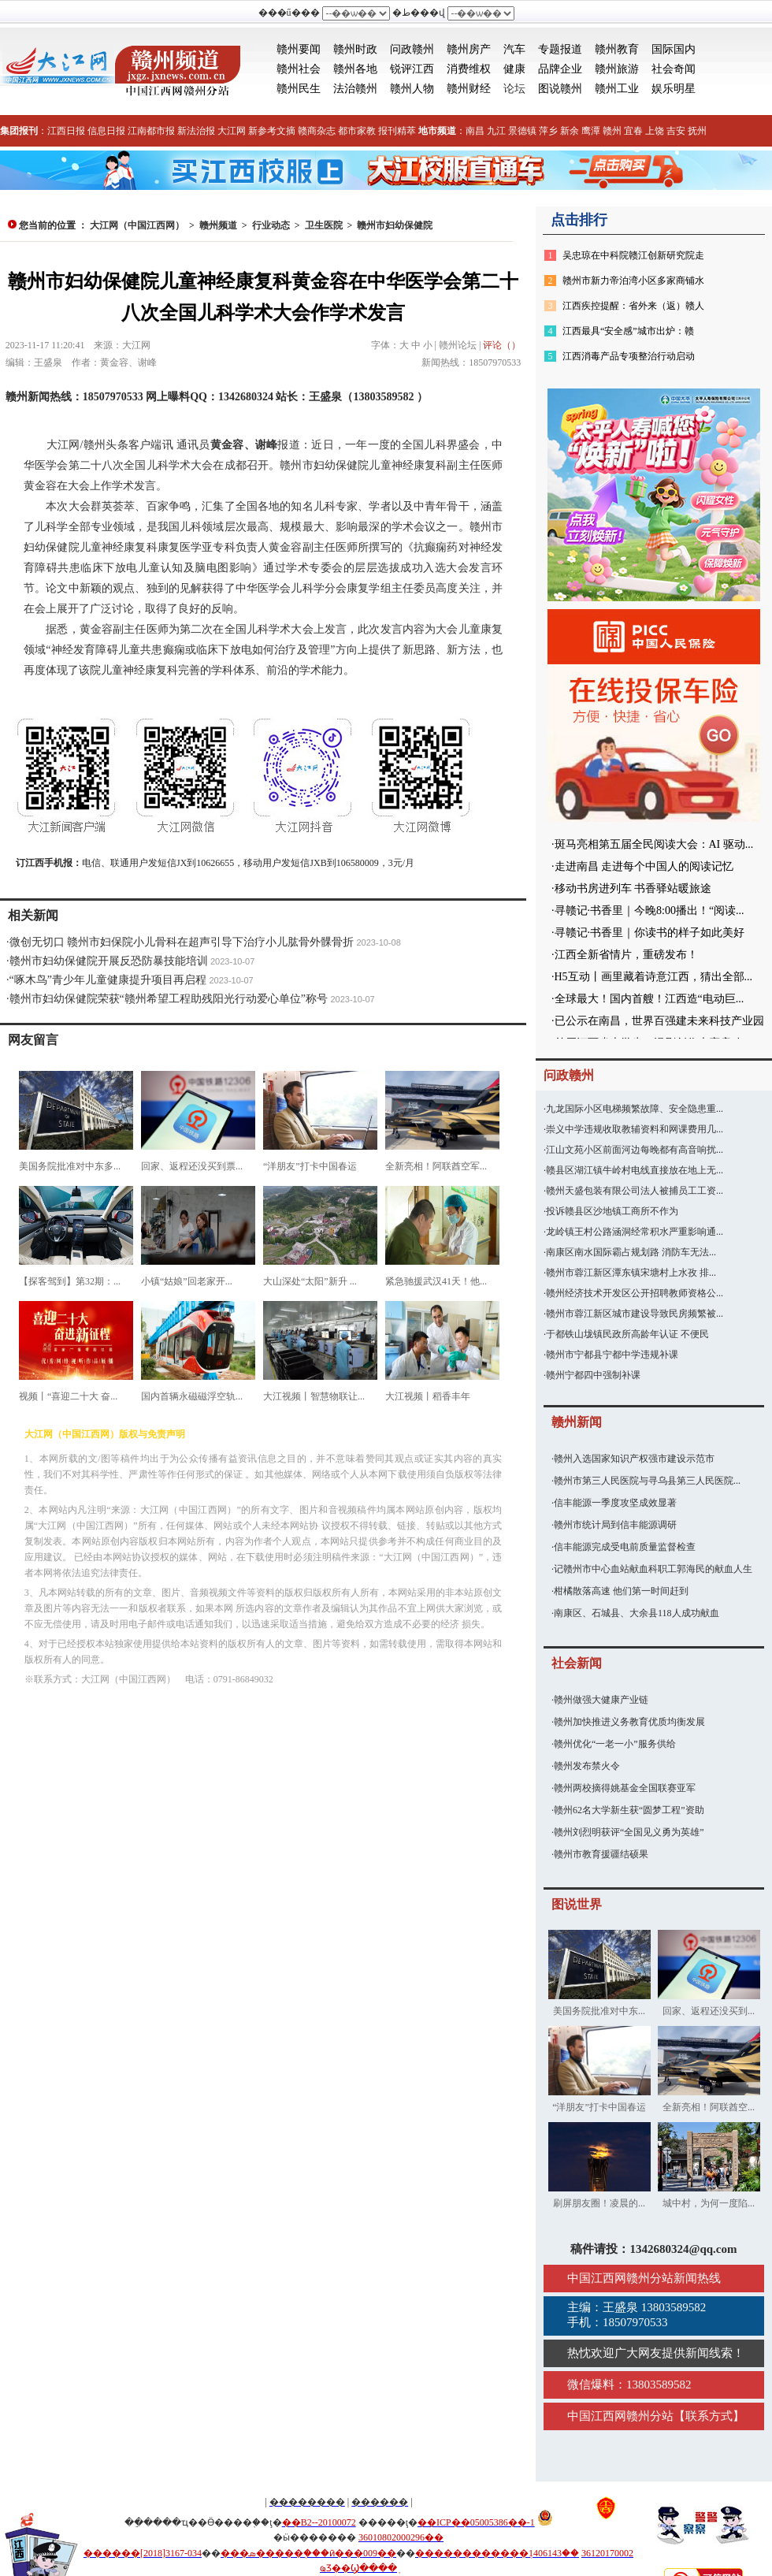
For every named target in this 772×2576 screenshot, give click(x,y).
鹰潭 (590, 130)
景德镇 (522, 130)
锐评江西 (412, 69)
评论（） (502, 345)
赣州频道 (218, 225)
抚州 (697, 130)
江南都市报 (151, 130)
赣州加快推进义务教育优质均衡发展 (629, 1721)
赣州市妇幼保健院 (394, 225)
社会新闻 (576, 1663)
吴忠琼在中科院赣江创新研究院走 (633, 255)
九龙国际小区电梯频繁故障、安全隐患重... (634, 1108)
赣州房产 (469, 49)
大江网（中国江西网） (137, 225)
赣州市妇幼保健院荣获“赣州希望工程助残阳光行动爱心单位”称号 (168, 999)
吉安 (675, 130)
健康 (514, 69)
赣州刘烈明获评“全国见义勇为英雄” (629, 1832)
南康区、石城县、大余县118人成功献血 (636, 1613)
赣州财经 (469, 89)
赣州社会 (299, 69)
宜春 (633, 130)
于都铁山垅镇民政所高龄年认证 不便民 (627, 1334)
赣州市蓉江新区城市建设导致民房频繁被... (634, 1313)
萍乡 (548, 130)
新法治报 (196, 130)
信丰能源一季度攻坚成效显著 (615, 1502)
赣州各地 (355, 69)
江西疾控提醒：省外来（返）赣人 (633, 305)
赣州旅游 (617, 69)
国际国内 (673, 49)
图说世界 (576, 1904)
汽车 (514, 49)
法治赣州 (355, 89)
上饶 (654, 130)
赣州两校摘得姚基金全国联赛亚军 (625, 1788)
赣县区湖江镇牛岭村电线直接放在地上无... (634, 1170)
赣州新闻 (576, 1422)
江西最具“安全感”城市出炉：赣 (628, 330)
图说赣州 (560, 89)
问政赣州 (412, 49)
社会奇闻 (673, 69)
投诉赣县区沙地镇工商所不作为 (612, 1211)
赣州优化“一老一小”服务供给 (615, 1743)
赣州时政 (355, 49)
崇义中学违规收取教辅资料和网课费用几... (634, 1129)
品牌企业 (560, 69)
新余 (569, 130)
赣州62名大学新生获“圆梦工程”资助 (629, 1810)
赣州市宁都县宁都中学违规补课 (612, 1354)
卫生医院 (324, 225)
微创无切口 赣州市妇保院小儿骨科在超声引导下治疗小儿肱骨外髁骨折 (181, 942)
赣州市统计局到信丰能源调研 (615, 1524)
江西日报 (66, 130)
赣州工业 (617, 89)
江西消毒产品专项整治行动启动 (628, 356)
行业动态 (271, 225)
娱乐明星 (673, 89)
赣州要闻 (299, 49)
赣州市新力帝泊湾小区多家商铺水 (633, 280)
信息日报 (106, 130)
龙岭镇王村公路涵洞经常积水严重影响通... (634, 1231)
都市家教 (357, 130)
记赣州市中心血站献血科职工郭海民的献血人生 (653, 1568)
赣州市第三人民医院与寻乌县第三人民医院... (647, 1480)
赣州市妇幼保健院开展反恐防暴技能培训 (108, 961)
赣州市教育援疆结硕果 (601, 1854)
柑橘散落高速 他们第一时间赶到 (621, 1591)
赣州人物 (412, 89)
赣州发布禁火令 (587, 1765)
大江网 (231, 130)
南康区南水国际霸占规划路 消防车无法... (631, 1252)
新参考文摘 (271, 130)
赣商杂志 (317, 130)
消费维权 (469, 69)
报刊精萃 (397, 130)
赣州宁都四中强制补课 (593, 1375)
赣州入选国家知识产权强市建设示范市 (634, 1458)
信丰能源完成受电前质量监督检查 (625, 1546)
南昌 (475, 130)
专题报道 (560, 49)
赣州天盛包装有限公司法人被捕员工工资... (634, 1190)
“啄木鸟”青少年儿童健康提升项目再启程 (107, 980)
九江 (496, 130)
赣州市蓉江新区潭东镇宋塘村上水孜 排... (631, 1272)
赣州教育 (617, 49)
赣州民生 (299, 89)
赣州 (612, 130)
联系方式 (709, 2416)
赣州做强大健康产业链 (601, 1699)
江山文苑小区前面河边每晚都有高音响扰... (634, 1149)
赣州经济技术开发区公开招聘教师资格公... (634, 1293)
